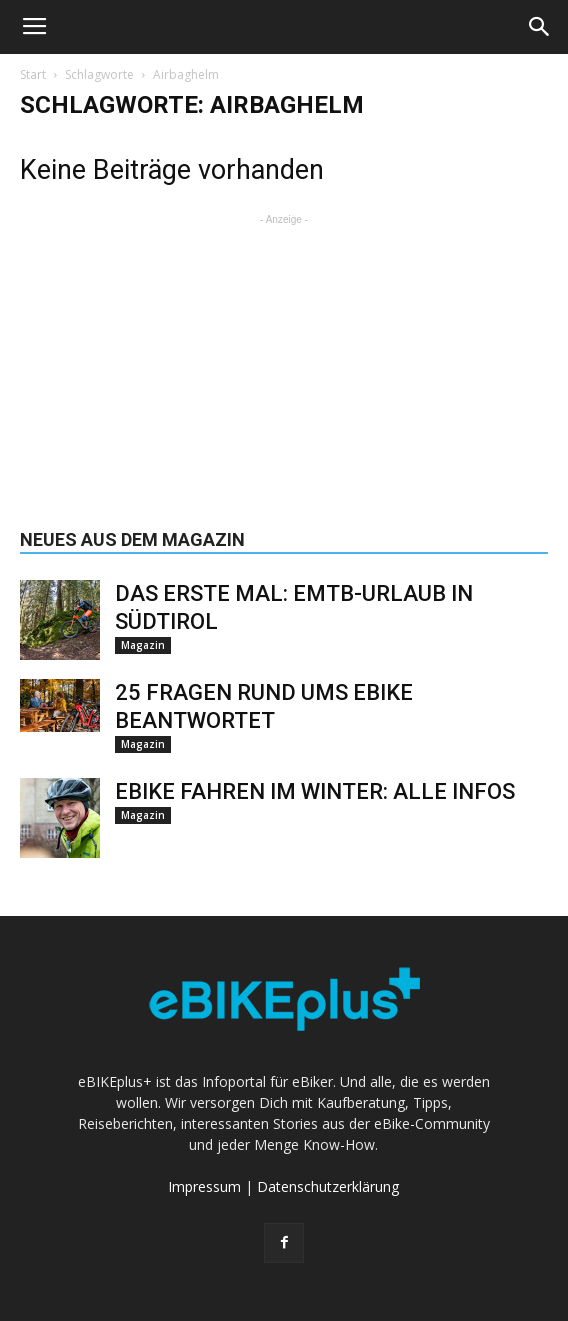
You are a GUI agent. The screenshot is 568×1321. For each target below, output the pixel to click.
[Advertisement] (284, 355)
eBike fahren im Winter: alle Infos (315, 791)
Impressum (204, 1186)
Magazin (143, 645)
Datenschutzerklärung (328, 1186)
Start (33, 74)
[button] (540, 27)
